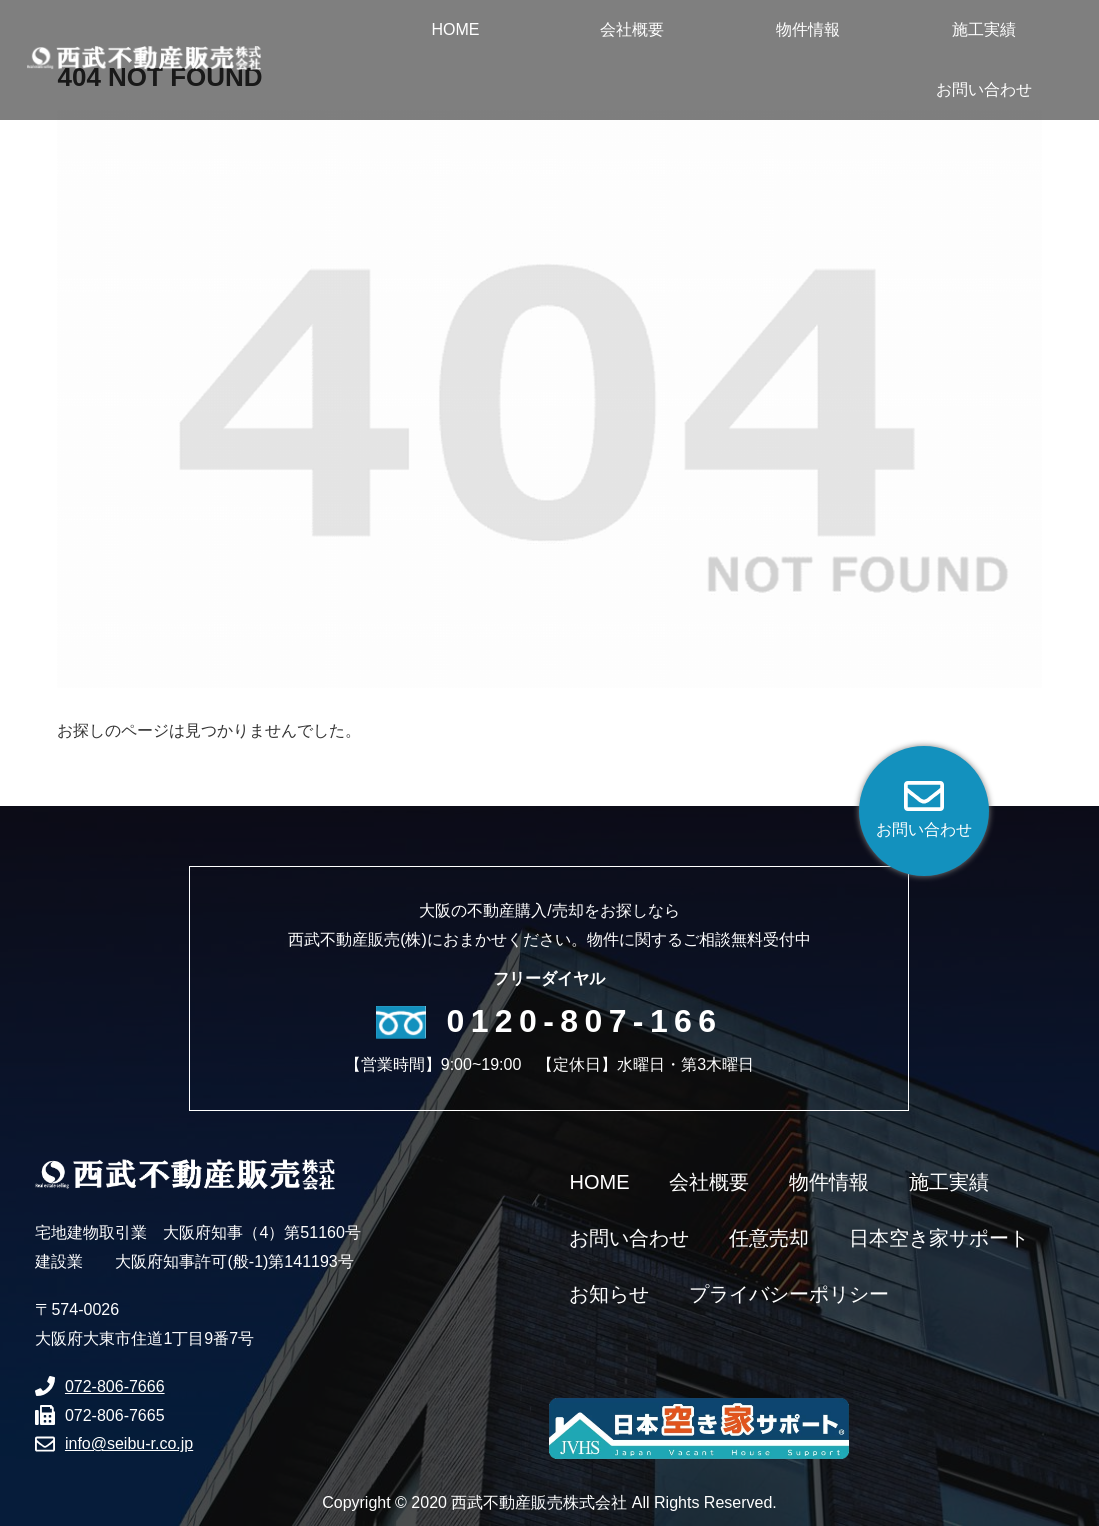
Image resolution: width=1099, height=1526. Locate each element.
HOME (599, 1182)
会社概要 (709, 1182)
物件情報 (829, 1182)
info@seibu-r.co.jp (129, 1443)
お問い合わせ (629, 1238)
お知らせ (609, 1294)
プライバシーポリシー (789, 1294)
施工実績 (949, 1182)
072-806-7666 (115, 1386)
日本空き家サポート (939, 1238)
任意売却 (769, 1238)
